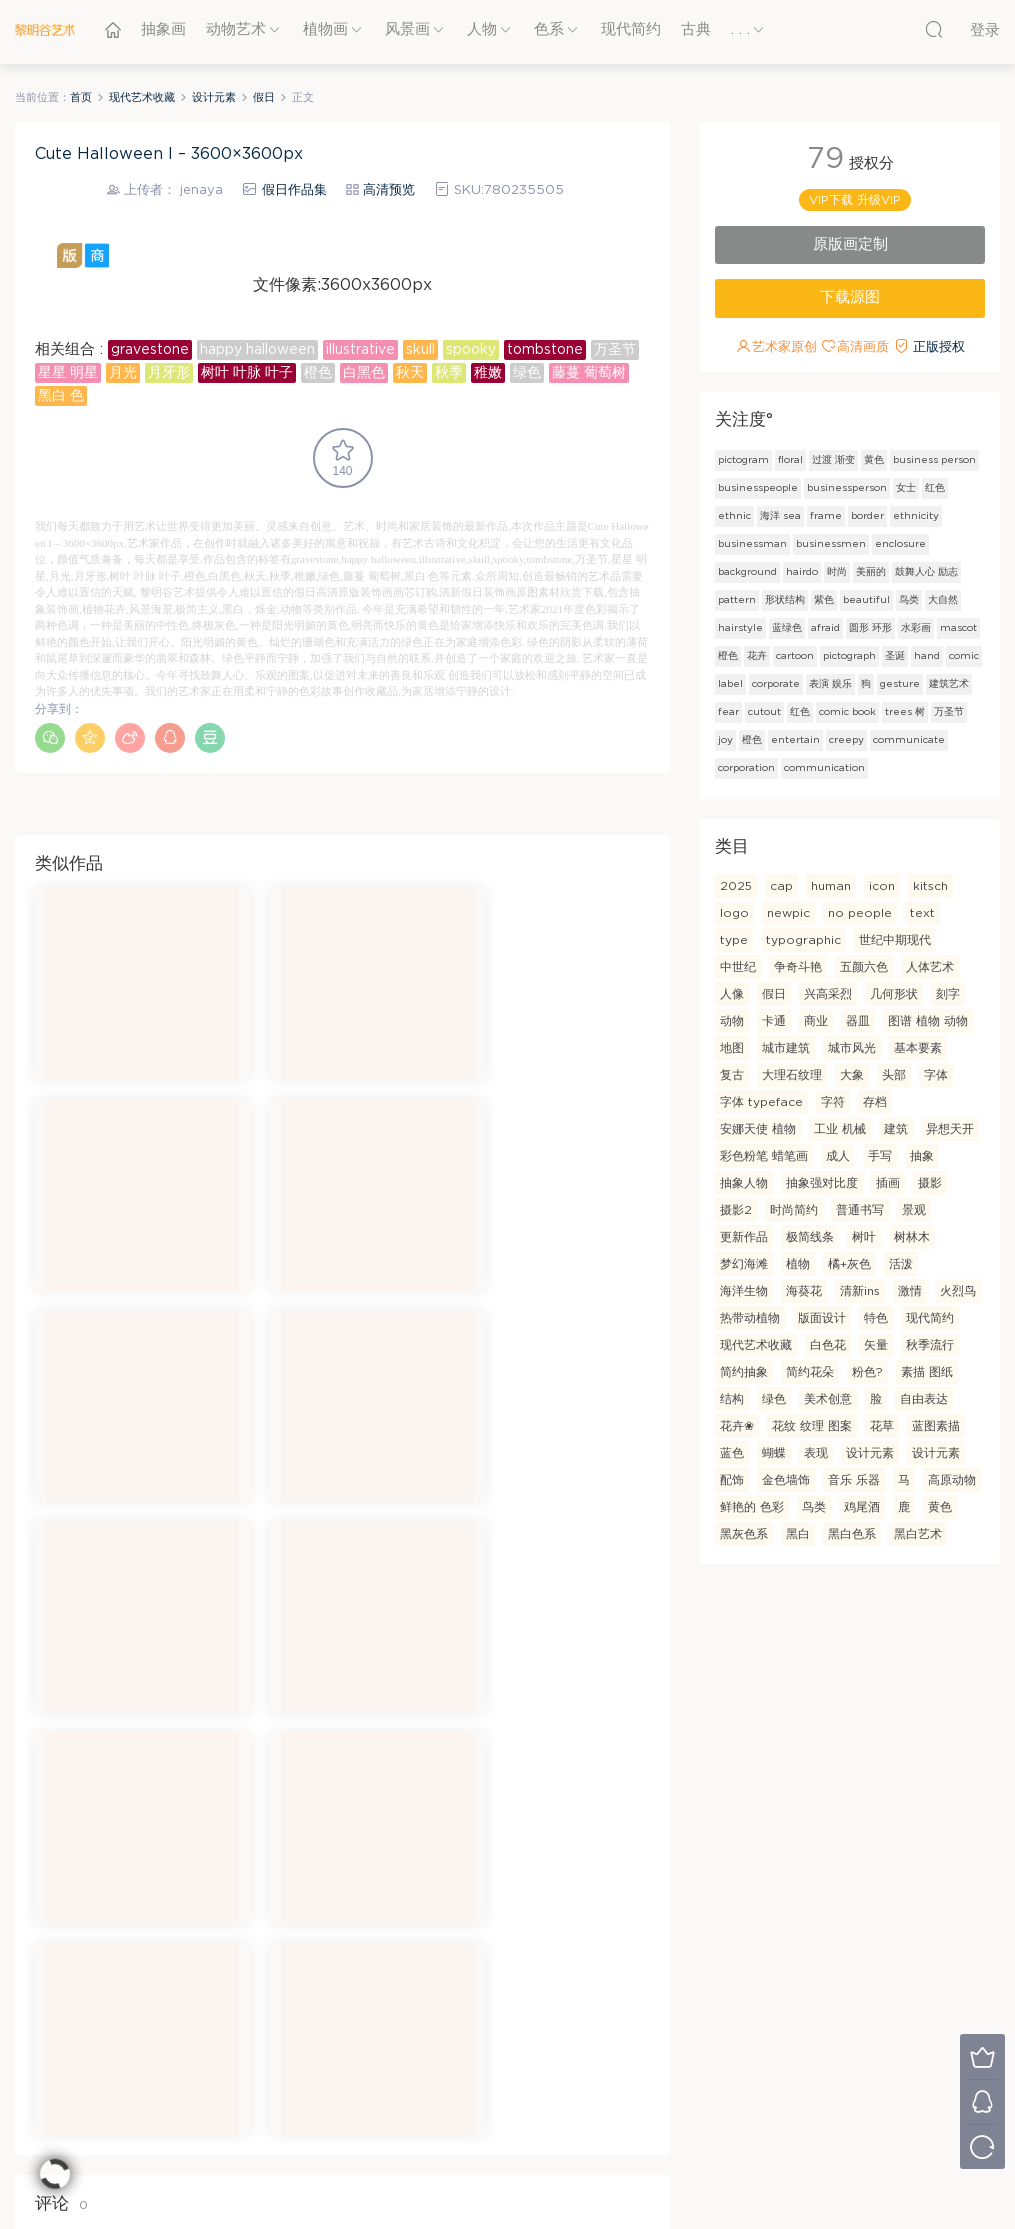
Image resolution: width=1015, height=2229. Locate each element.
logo (734, 913)
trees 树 (905, 712)
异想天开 (950, 1129)
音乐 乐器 (854, 1480)
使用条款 (450, 2012)
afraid (825, 628)
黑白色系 (852, 1534)
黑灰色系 (744, 1534)
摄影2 (736, 1210)
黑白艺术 (918, 1534)
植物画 (325, 29)
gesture (900, 684)
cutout (764, 712)
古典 (696, 29)
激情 (910, 1291)
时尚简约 (794, 1210)
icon (882, 886)
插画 (888, 1183)
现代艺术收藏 (756, 1345)
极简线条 (810, 1237)
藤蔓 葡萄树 (589, 373)
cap (781, 886)
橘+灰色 (849, 1264)
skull (420, 350)
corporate (776, 684)
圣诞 (895, 656)
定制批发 (816, 2041)
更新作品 (744, 1237)
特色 (876, 1318)
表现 (816, 1453)
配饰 (732, 1480)
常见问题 (267, 2041)
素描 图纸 (927, 1372)
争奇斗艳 (798, 967)
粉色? (867, 1372)
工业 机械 (840, 1129)
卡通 (774, 1021)
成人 (838, 1156)
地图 (732, 1048)
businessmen (831, 544)
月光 (123, 373)
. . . (740, 29)
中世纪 (738, 967)
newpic (788, 913)
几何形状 (894, 994)
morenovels (530, 2180)
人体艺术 (930, 967)
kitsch (930, 886)
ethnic (734, 516)
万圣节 (615, 350)
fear (728, 712)
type (734, 940)
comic (964, 656)
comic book (847, 712)
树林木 (912, 1237)
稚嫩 (488, 373)
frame (826, 516)
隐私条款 (450, 2041)
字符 (833, 1102)
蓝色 (732, 1453)
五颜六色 (864, 967)
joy (725, 740)
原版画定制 (850, 244)
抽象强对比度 (822, 1183)
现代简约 (631, 29)
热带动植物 (750, 1318)
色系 (549, 29)
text (922, 913)
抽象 (922, 1156)
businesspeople (758, 488)
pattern (737, 600)
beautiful (866, 600)
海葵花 (804, 1291)
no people (860, 913)
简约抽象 (744, 1372)
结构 (732, 1399)
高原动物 (952, 1480)
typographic (803, 940)
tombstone (545, 350)
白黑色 (364, 373)
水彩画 (916, 628)
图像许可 (450, 2070)
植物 (798, 1264)
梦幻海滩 (744, 1264)
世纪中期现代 (895, 940)
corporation (746, 768)
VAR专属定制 (646, 2012)
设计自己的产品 (834, 2012)
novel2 (469, 2180)
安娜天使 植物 (758, 1129)
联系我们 (267, 2070)
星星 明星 (68, 373)
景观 (914, 1210)
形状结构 (785, 600)
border (867, 516)
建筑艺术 (949, 684)
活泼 (901, 1264)
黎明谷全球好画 (467, 2126)
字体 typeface (761, 1102)
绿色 (527, 373)
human (831, 886)
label (730, 684)
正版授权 (939, 347)
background (747, 572)
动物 (732, 1021)
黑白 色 (61, 396)
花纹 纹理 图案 (812, 1426)
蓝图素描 (936, 1426)
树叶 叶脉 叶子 (247, 373)
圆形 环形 (870, 628)
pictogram (743, 460)
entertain (795, 740)
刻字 (948, 994)
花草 (882, 1426)
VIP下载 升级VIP (855, 200)
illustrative (360, 350)
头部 (894, 1075)
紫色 (824, 600)
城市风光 (852, 1048)
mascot (958, 628)
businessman (752, 544)
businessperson (847, 488)
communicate (909, 740)
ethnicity (916, 516)
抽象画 (163, 29)
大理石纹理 (792, 1075)
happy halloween (257, 350)
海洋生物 (744, 1291)
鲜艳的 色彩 (752, 1507)
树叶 (864, 1237)
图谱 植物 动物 (928, 1021)
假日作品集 (294, 190)
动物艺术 (236, 29)
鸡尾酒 (862, 1507)
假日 (774, 994)
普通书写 (860, 1210)
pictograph (849, 656)
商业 (816, 1021)
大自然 (943, 600)
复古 (732, 1075)
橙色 (318, 373)
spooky (471, 350)
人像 (732, 994)
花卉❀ (737, 1426)
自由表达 (924, 1399)
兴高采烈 (828, 994)
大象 (852, 1075)
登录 (85, 1819)
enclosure (900, 544)
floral (790, 460)
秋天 (410, 373)
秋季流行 (930, 1345)
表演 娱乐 (830, 684)
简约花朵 (810, 1372)
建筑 (896, 1129)
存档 (875, 1102)
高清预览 (389, 190)
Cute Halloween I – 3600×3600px (169, 154)
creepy (846, 740)
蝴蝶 (774, 1453)
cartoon (795, 656)
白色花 (828, 1345)
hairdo (802, 572)
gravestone (150, 350)
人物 (482, 29)
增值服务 (633, 2070)
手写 (880, 1156)
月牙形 (169, 373)
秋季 (449, 373)
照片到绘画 (822, 2070)
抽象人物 (744, 1183)
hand (927, 656)
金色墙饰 (786, 1480)
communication (824, 768)
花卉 (757, 656)
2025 (736, 886)
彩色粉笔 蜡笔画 (764, 1156)
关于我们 (267, 2012)
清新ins (860, 1291)
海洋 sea (780, 516)
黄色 (874, 460)
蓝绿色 (787, 628)
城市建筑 (786, 1048)
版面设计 (822, 1318)
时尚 (837, 572)
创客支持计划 (645, 2041)
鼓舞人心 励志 (926, 572)
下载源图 (850, 297)
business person (934, 460)
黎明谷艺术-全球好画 (45, 30)
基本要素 (918, 1048)
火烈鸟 (958, 1291)
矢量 (876, 1345)
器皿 (858, 1021)
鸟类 (909, 600)
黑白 (798, 1534)
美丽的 (871, 572)
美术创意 (828, 1399)
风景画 (407, 29)
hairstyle (740, 628)
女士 (906, 488)
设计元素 (870, 1453)
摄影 (930, 1183)
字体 (936, 1075)
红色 (935, 488)
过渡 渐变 (833, 460)
